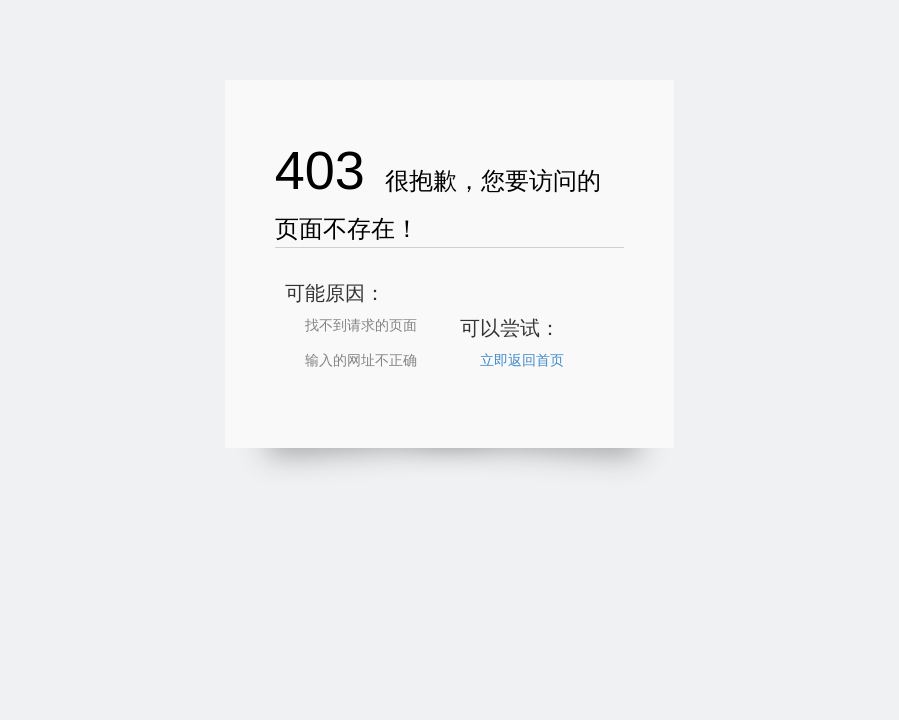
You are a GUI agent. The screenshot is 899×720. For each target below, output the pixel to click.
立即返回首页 (522, 360)
